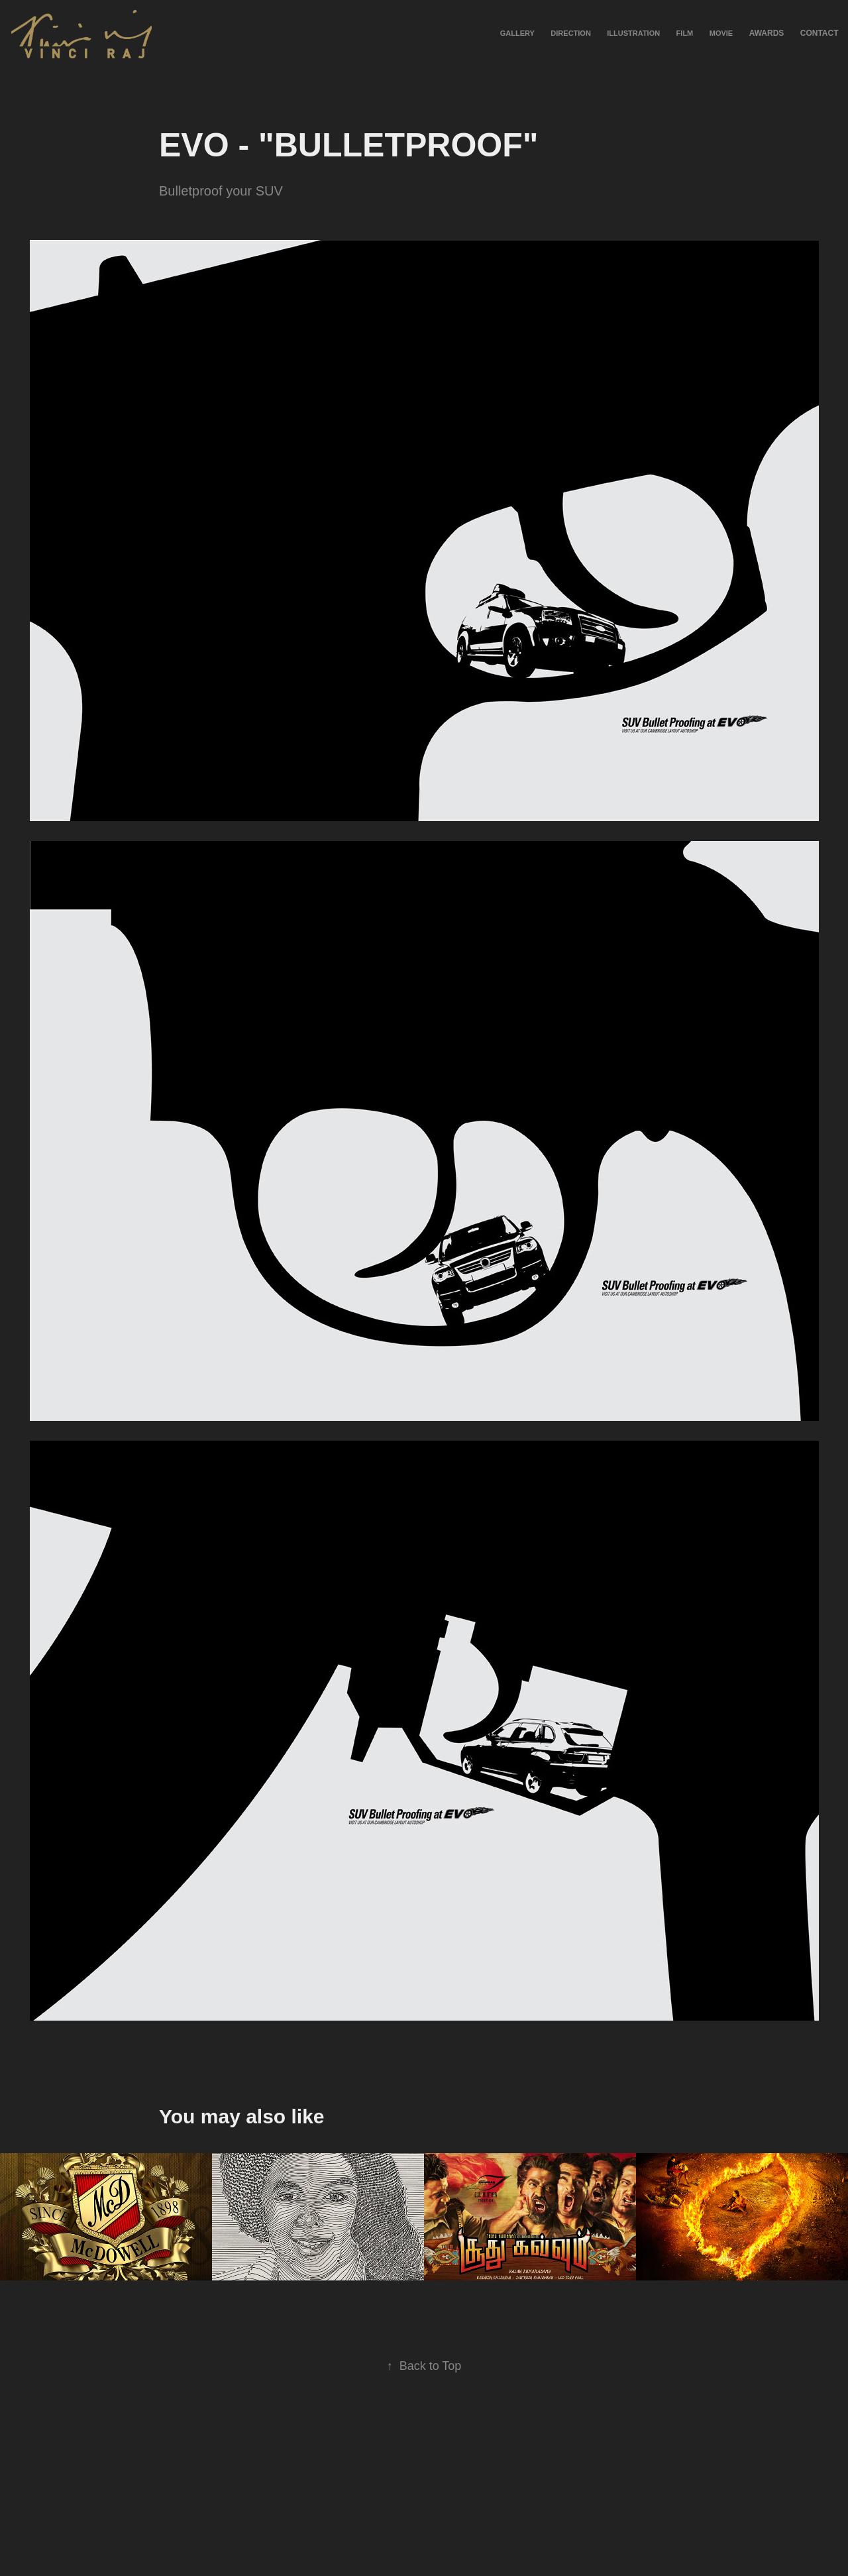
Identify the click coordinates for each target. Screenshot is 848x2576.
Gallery (517, 33)
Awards (766, 33)
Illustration (633, 33)
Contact (819, 33)
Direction (571, 33)
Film (685, 33)
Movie (721, 33)
